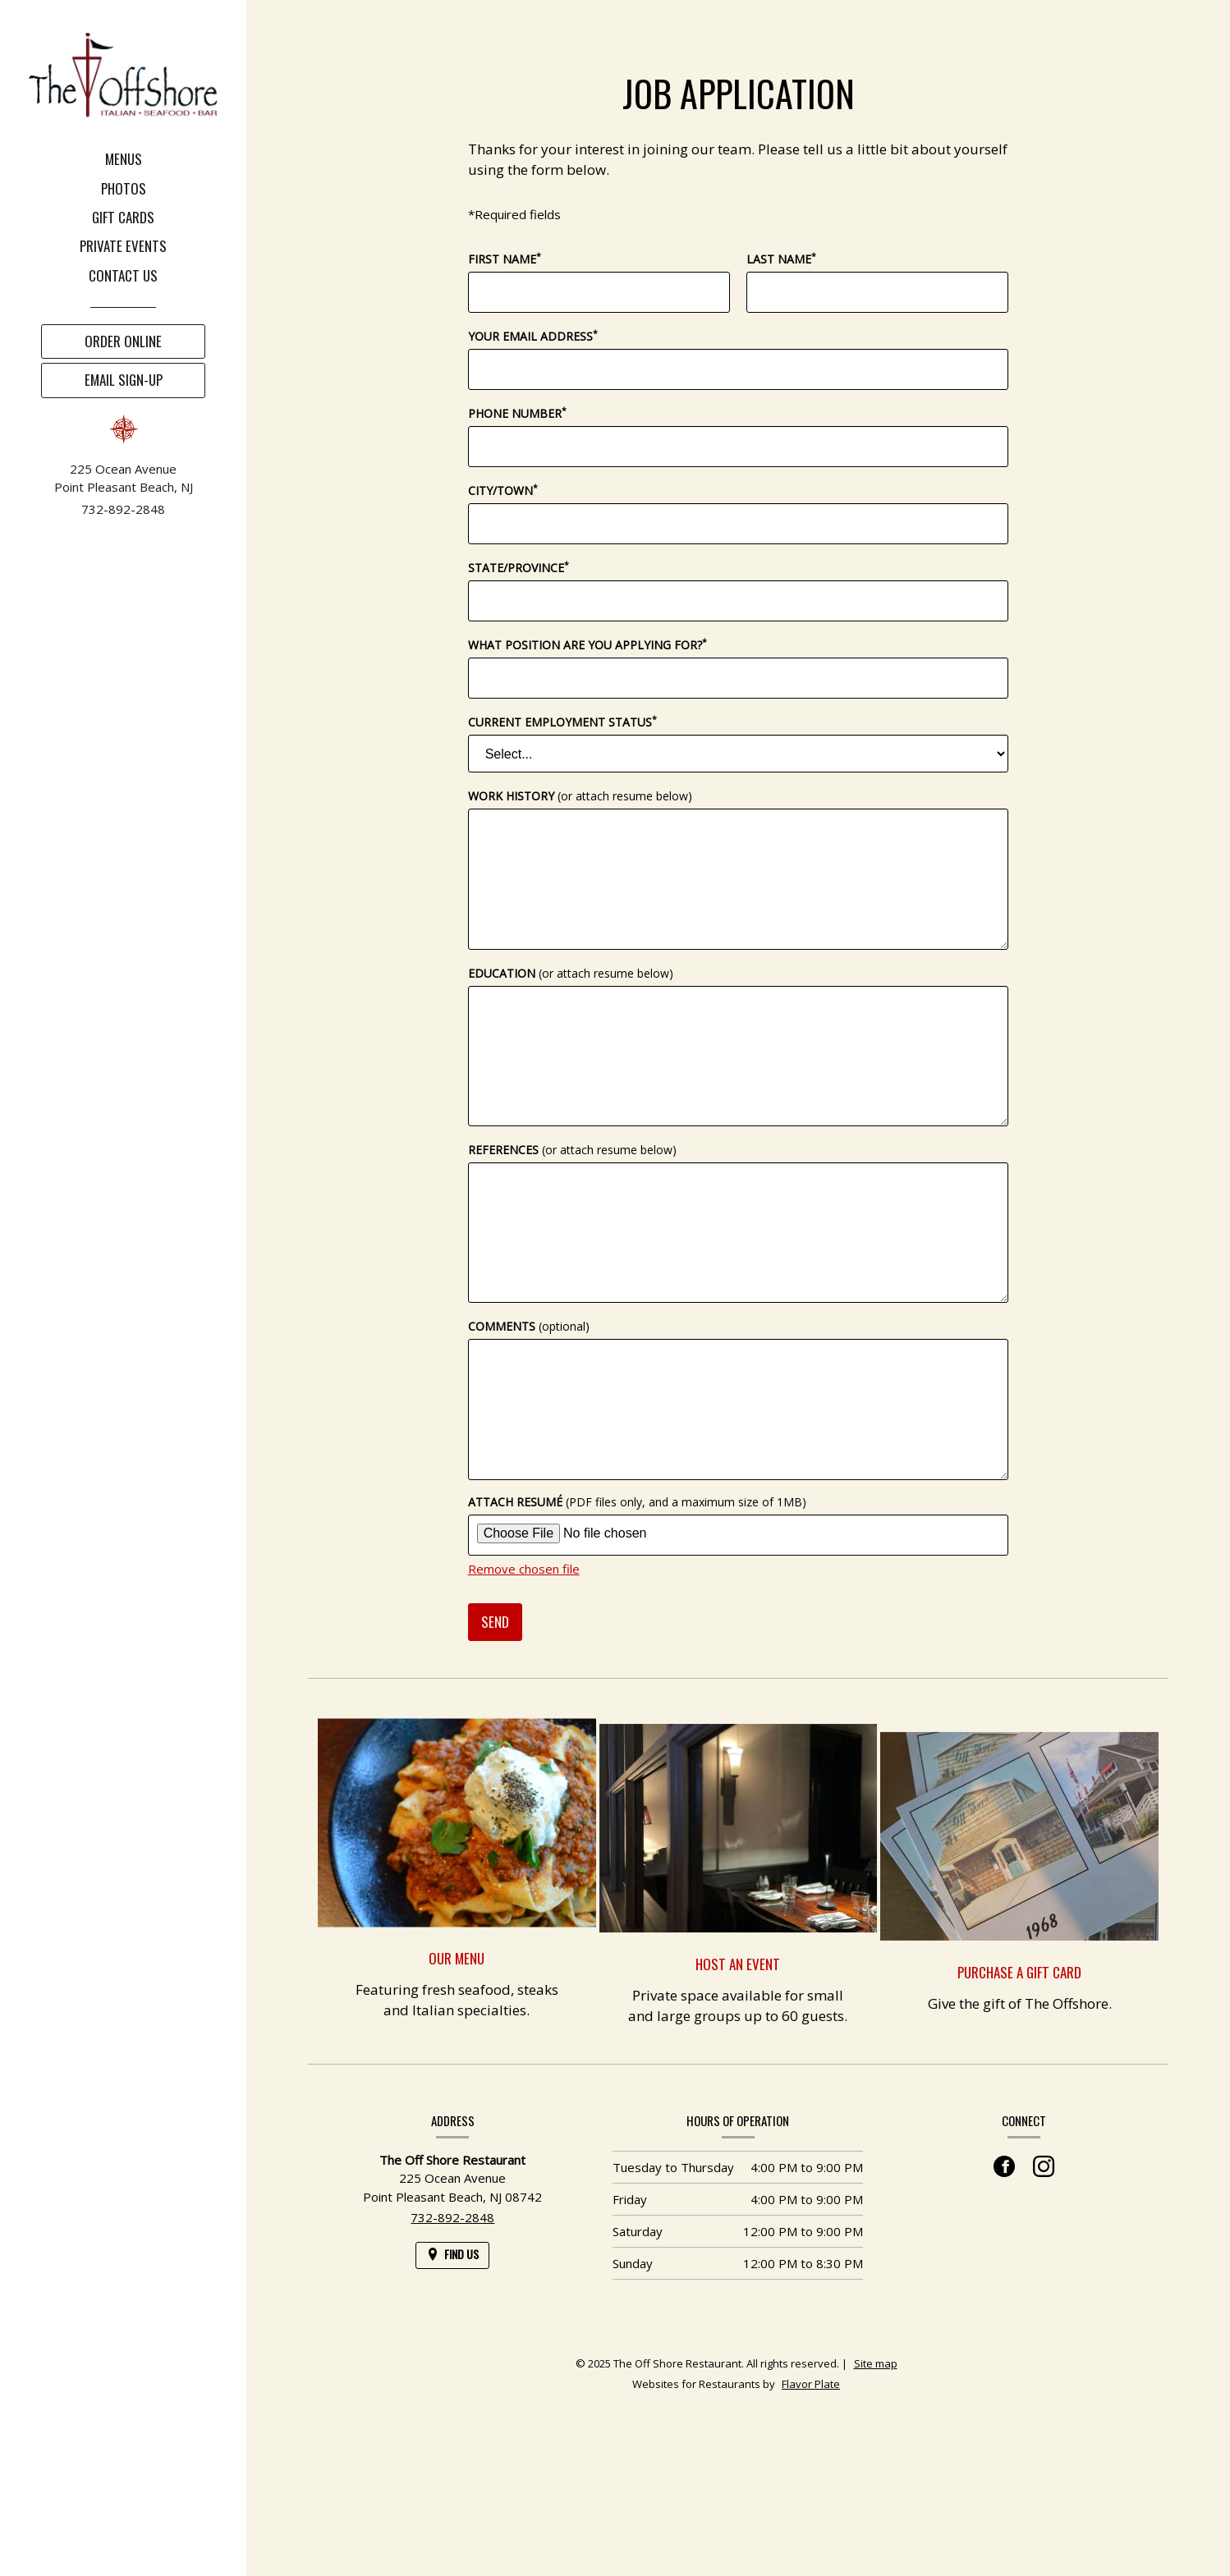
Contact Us (123, 275)
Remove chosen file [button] (524, 1569)
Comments (529, 1326)
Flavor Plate (811, 2384)
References (572, 1149)
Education (570, 973)
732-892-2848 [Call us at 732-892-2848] (123, 509)
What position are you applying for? (587, 644)
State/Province (518, 567)
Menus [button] (123, 159)
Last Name (781, 258)
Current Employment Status (562, 721)
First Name (504, 258)
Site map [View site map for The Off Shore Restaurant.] (875, 2363)
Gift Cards (123, 217)
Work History (580, 796)
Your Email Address (533, 336)
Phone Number (517, 413)
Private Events (123, 246)
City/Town (503, 490)
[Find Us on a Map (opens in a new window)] (452, 2255)
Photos (123, 188)
